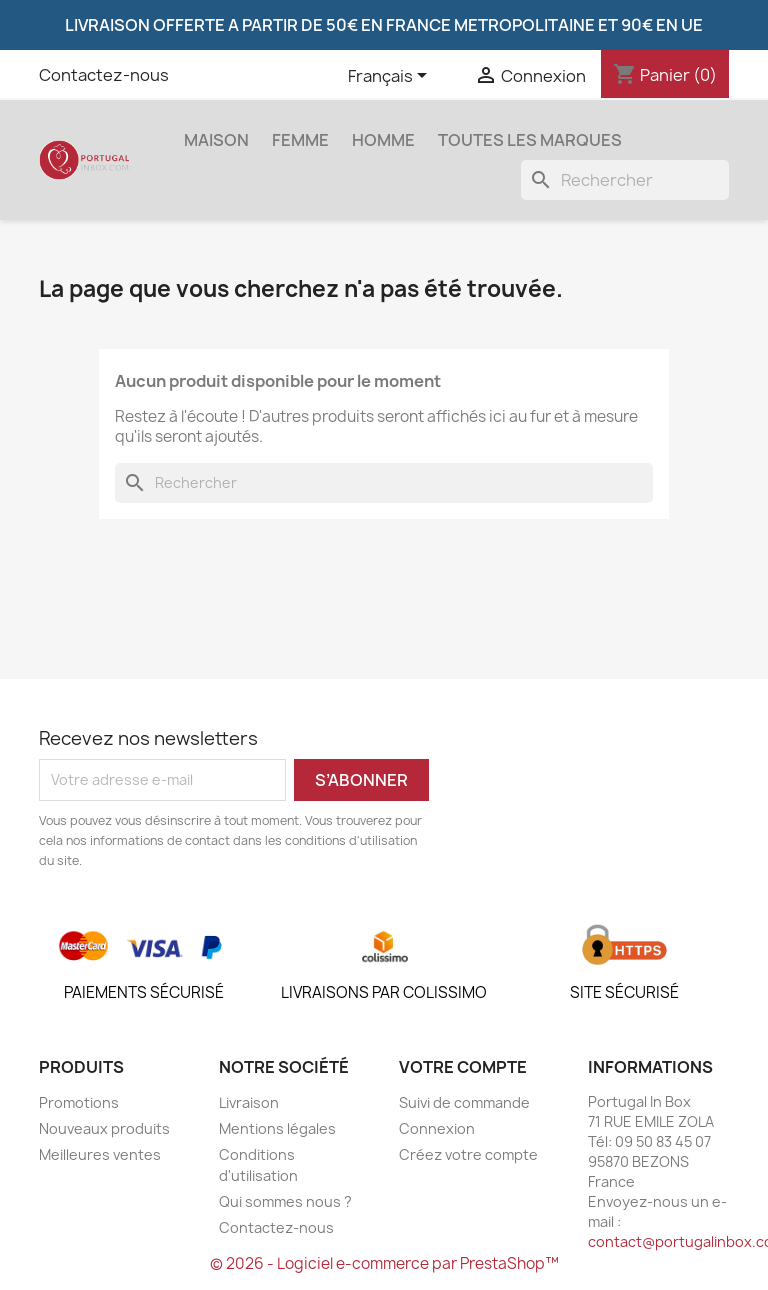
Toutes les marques (530, 140)
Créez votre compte (468, 1154)
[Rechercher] (625, 180)
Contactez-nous (104, 75)
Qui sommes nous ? (285, 1201)
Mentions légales (277, 1128)
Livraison (249, 1102)
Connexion (437, 1128)
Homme (383, 140)
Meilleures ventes (100, 1154)
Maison (216, 140)
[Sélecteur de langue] (391, 77)
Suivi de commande (464, 1102)
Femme (300, 140)
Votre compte (463, 1067)
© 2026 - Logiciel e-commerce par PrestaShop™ (384, 1263)
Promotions (79, 1102)
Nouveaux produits (104, 1128)
